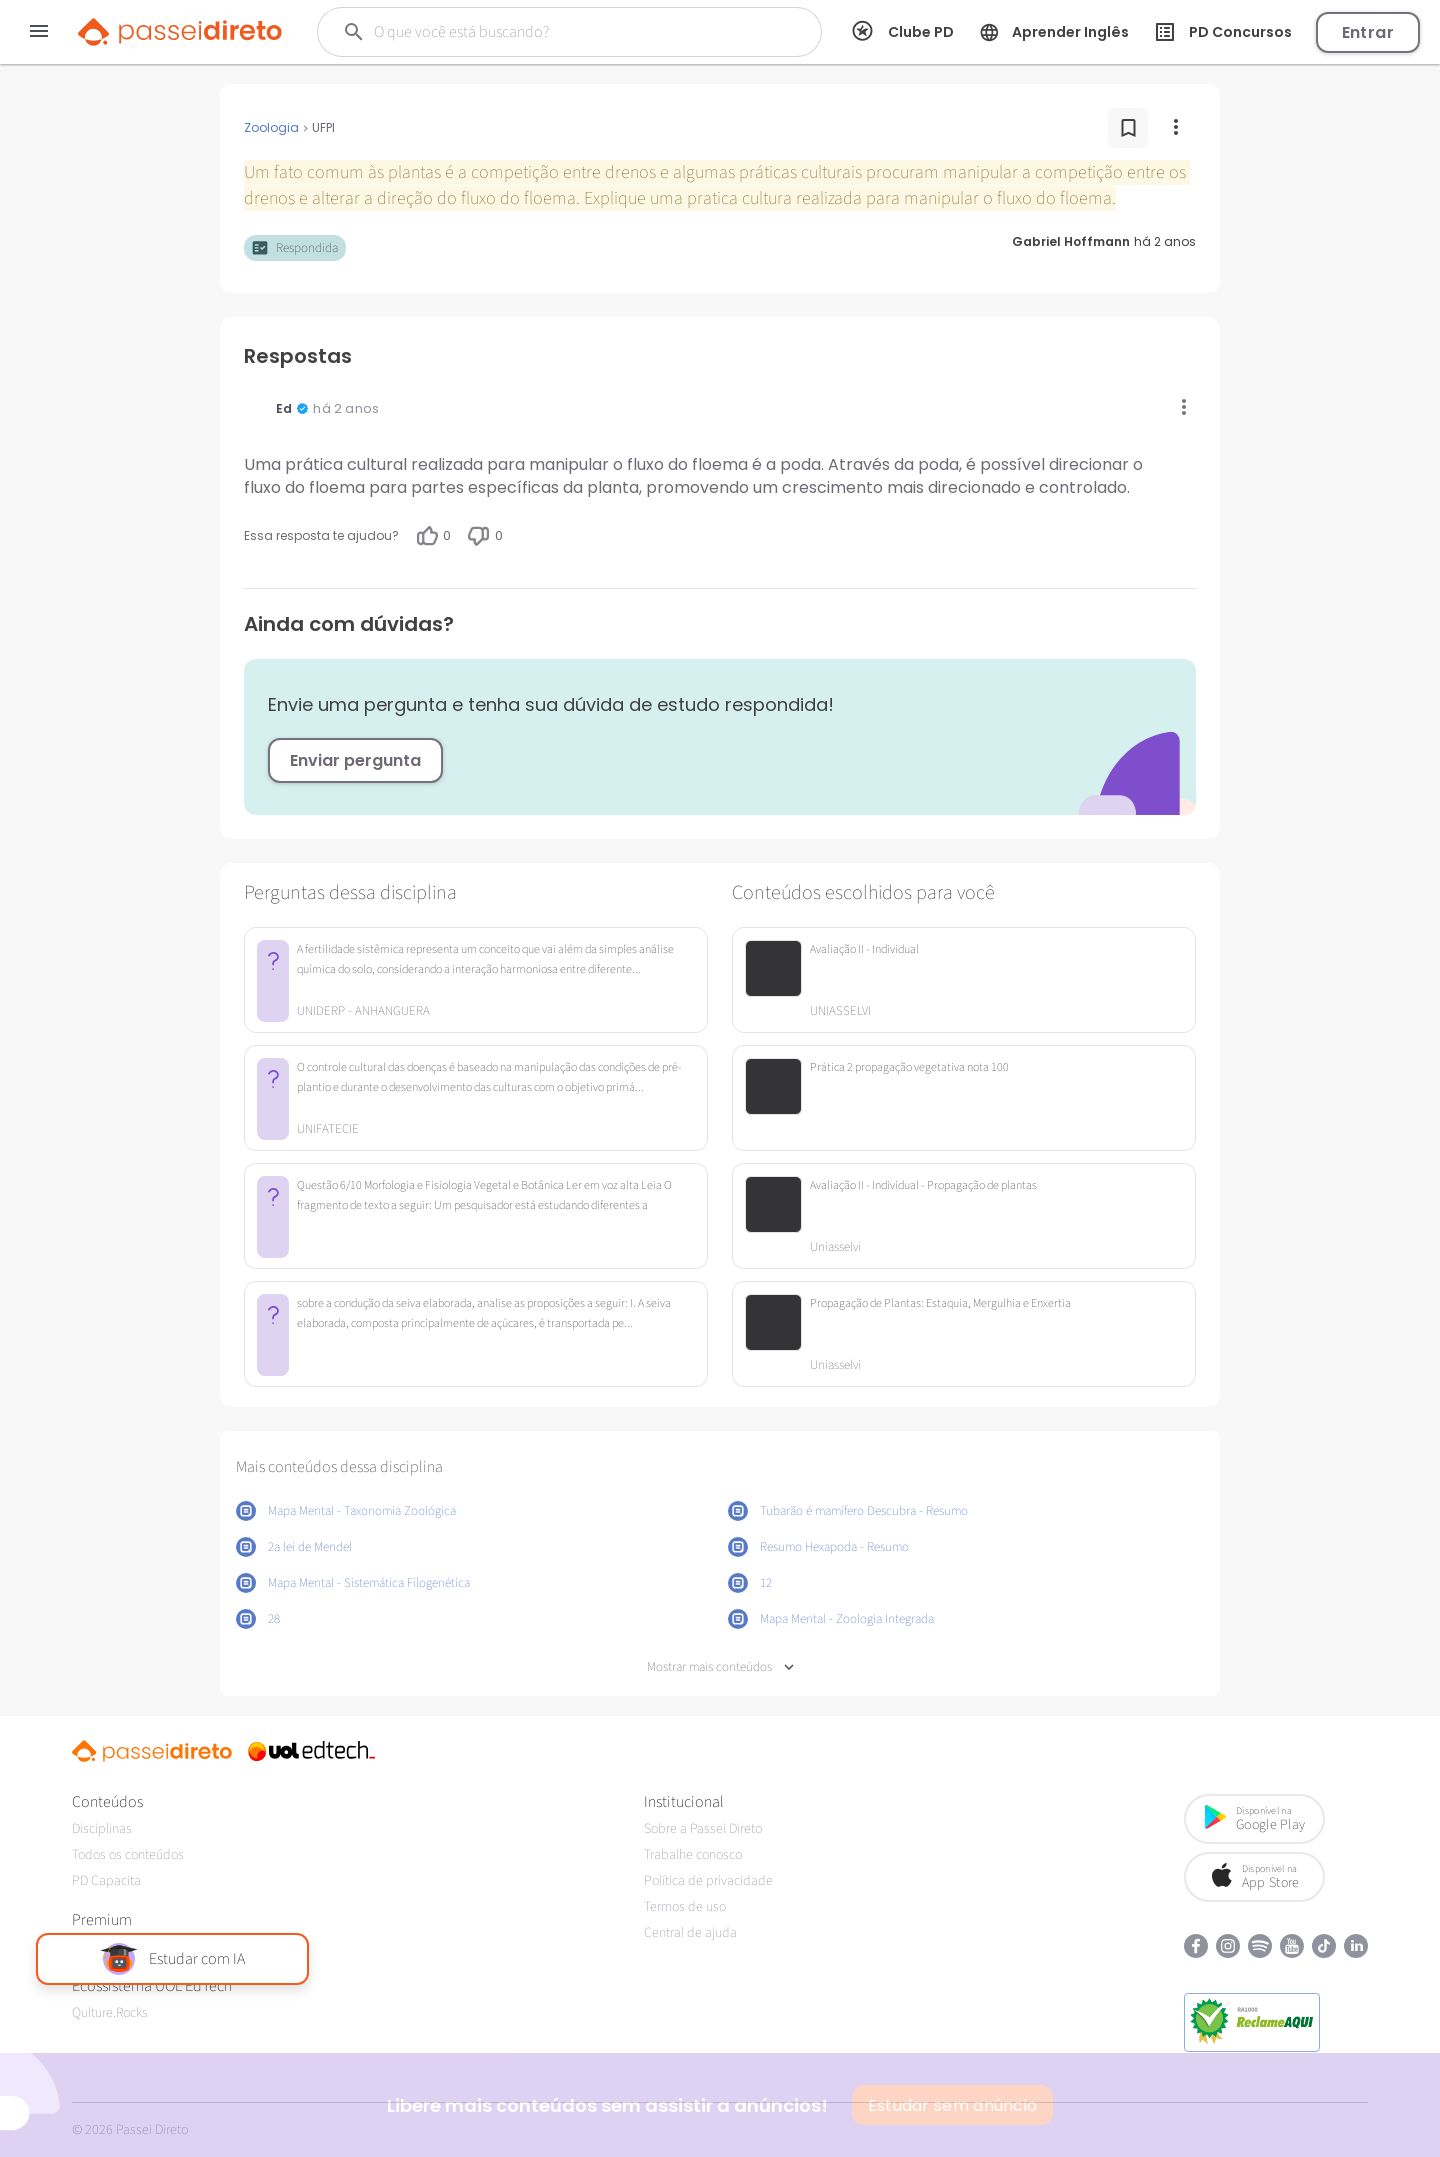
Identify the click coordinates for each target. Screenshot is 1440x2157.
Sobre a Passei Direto (703, 1829)
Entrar (1368, 32)
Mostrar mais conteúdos (720, 1667)
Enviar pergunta (355, 760)
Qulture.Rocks (110, 2013)
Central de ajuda (690, 1933)
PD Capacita (106, 1881)
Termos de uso (685, 1907)
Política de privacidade (708, 1881)
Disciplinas (102, 1829)
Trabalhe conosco (693, 1855)
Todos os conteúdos (128, 1855)
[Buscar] (551, 32)
